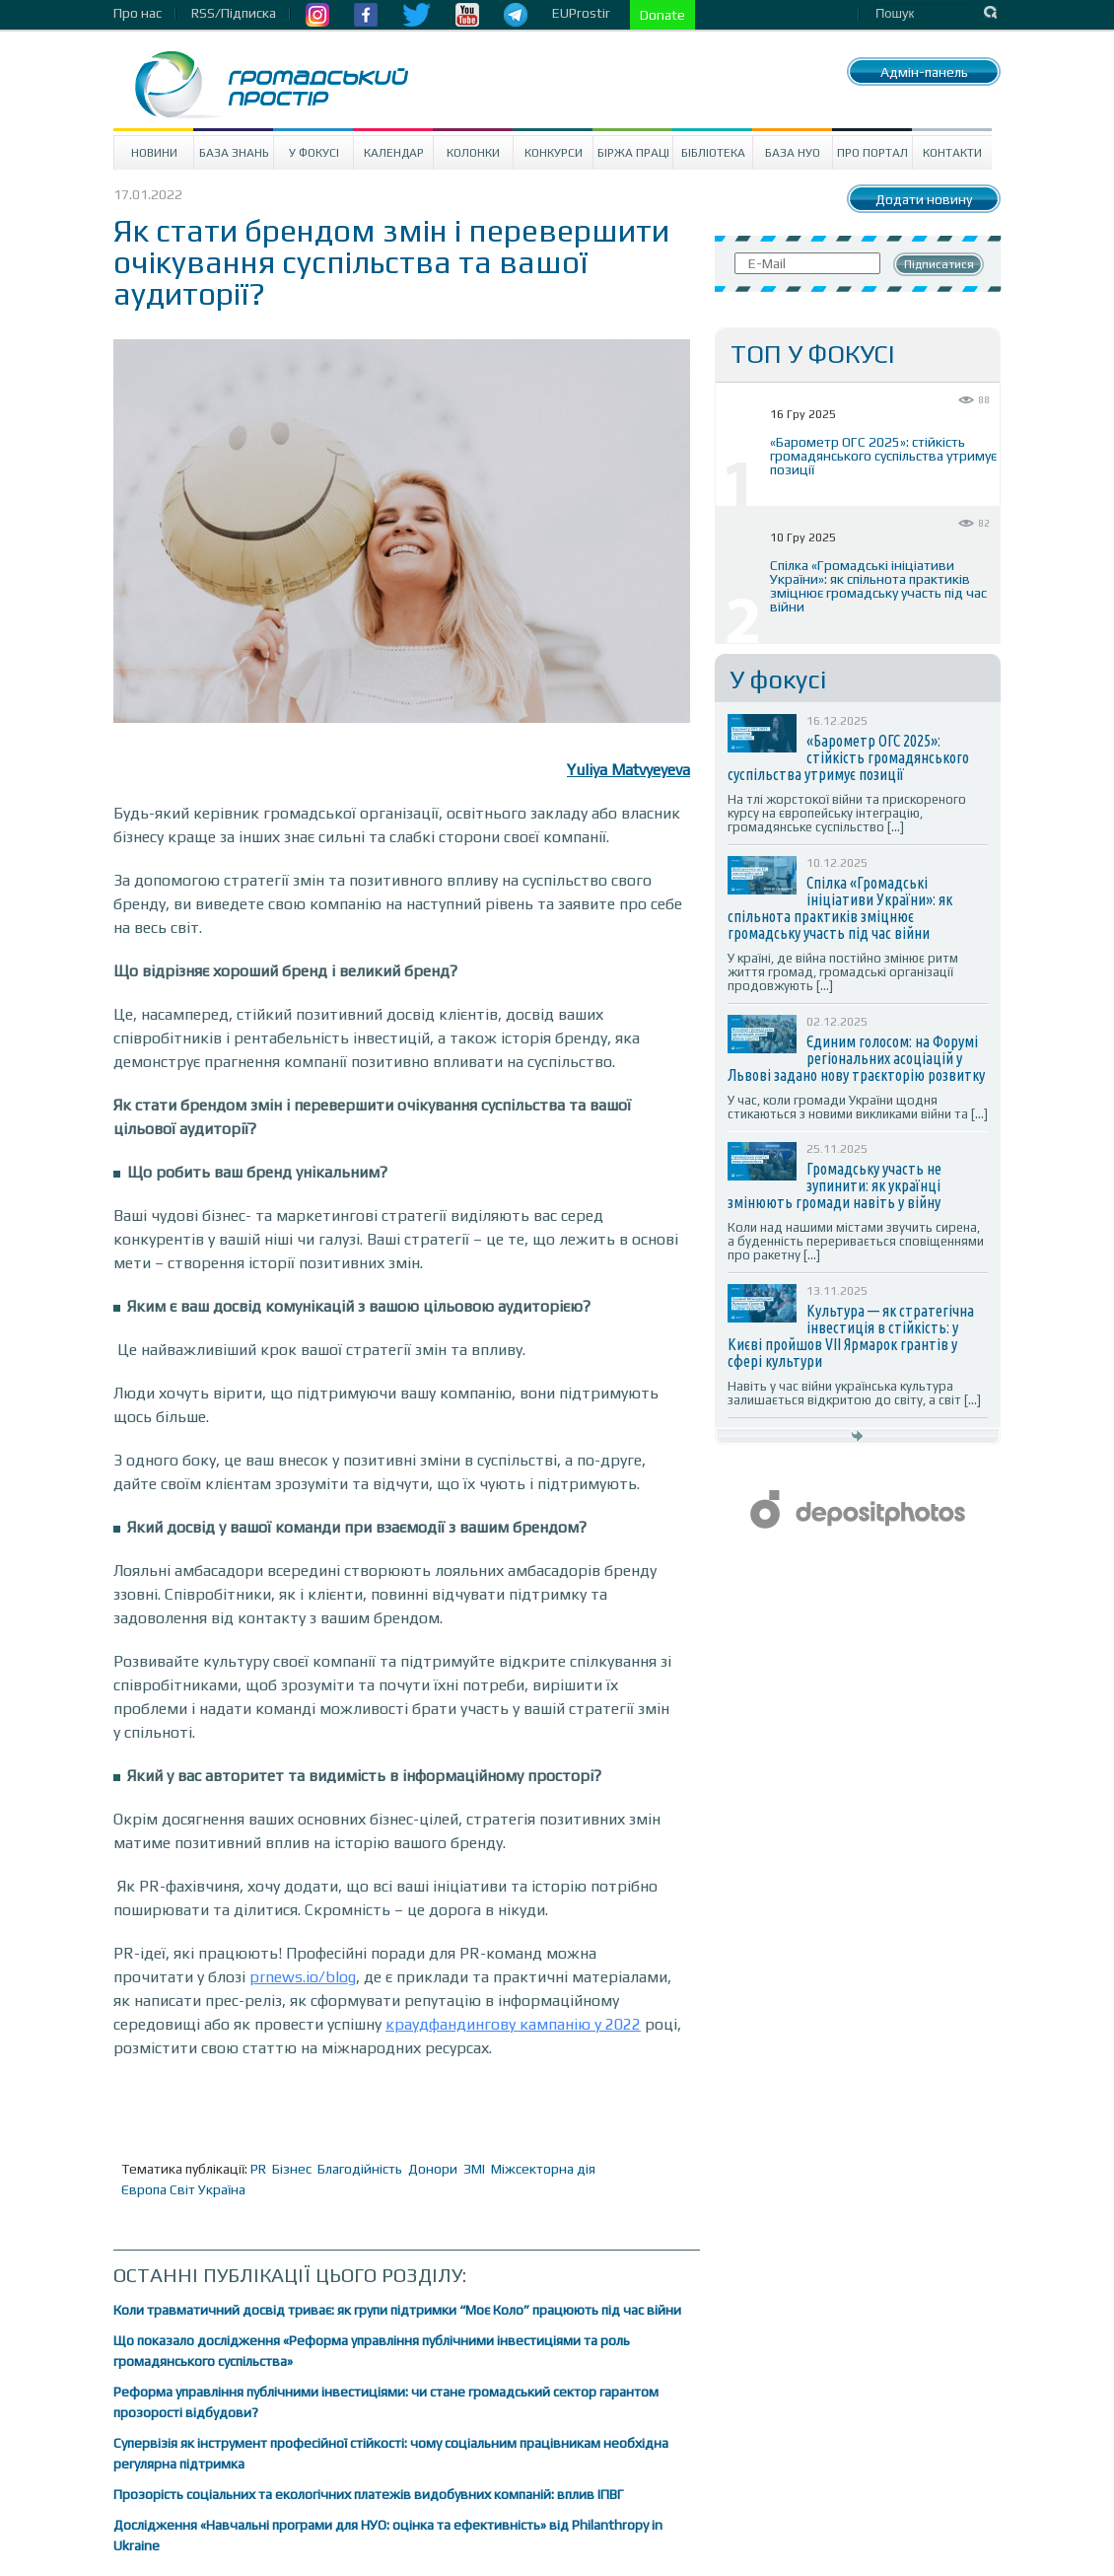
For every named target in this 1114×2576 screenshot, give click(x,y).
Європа (144, 2189)
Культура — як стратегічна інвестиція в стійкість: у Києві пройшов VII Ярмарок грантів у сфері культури (851, 1336)
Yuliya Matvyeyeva (628, 769)
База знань (234, 153)
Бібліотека (713, 153)
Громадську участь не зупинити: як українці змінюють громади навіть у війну (834, 1185)
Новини (154, 153)
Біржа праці (633, 153)
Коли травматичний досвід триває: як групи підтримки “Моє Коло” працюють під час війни (397, 2310)
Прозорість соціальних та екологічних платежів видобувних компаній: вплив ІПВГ (368, 2494)
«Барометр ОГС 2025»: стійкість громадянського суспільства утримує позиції (883, 455)
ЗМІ (474, 2169)
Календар (394, 153)
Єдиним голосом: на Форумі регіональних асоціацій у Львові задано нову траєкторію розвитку (856, 1058)
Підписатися (939, 264)
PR (258, 2169)
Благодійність (359, 2169)
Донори (432, 2169)
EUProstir (581, 13)
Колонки (473, 153)
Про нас (137, 13)
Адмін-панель (924, 72)
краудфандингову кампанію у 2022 (513, 2024)
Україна (221, 2189)
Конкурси (553, 153)
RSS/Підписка (233, 13)
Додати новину (923, 199)
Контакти (952, 153)
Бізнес (292, 2169)
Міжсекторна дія (543, 2169)
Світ (182, 2189)
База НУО (792, 153)
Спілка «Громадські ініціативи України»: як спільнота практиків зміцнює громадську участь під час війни (878, 585)
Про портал (872, 153)
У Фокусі (314, 153)
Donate (662, 15)
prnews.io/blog (302, 1977)
